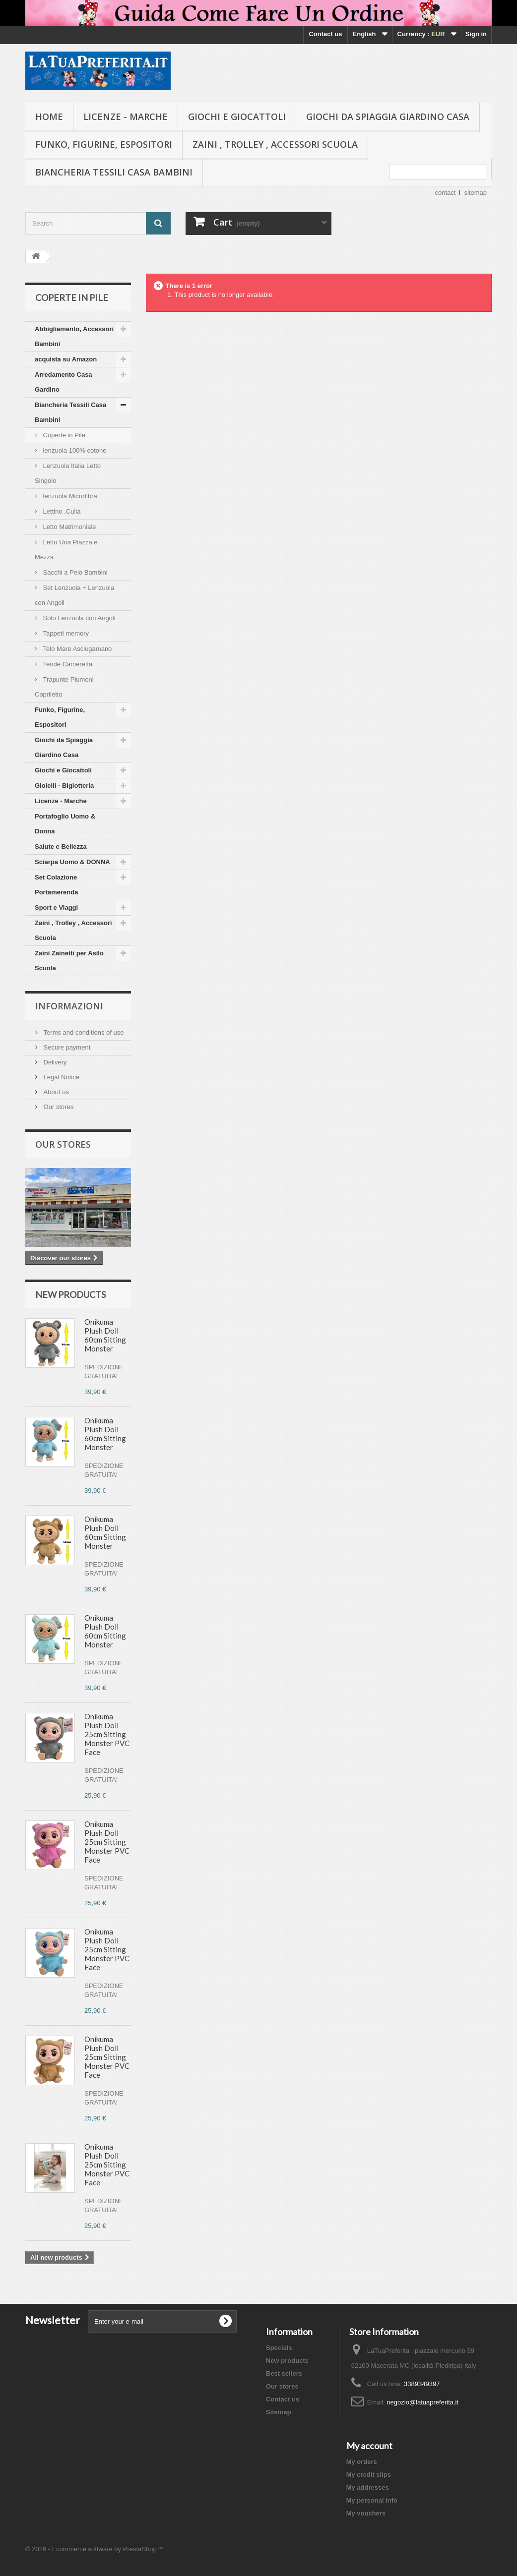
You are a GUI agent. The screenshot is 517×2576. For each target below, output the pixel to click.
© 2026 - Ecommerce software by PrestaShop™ (94, 2549)
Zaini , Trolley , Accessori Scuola (275, 144)
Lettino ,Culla (61, 511)
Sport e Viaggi (56, 907)
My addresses (367, 2487)
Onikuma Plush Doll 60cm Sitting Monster (105, 1335)
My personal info (371, 2500)
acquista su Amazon (66, 359)
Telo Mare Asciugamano (76, 648)
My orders (361, 2461)
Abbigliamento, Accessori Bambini (74, 336)
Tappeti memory (65, 633)
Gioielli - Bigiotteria (64, 785)
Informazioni (69, 1006)
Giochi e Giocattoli (237, 116)
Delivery (54, 1062)
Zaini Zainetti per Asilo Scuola (69, 960)
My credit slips (368, 2474)
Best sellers (284, 2373)
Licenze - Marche (125, 116)
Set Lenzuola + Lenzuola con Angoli (74, 595)
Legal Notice (60, 1077)
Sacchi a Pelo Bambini (74, 572)
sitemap (475, 192)
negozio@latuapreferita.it (422, 2402)
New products (70, 1294)
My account (369, 2445)
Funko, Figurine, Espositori (103, 144)
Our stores (57, 1107)
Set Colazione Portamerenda (56, 885)
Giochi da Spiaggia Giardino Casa (387, 116)
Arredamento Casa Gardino (63, 382)
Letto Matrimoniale (68, 526)
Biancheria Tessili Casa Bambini (114, 172)
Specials (279, 2347)
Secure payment (66, 1047)
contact (445, 192)
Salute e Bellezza (61, 846)
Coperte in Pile (63, 435)
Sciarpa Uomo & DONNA (72, 862)
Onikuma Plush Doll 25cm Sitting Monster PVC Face (106, 1734)
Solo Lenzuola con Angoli (78, 618)
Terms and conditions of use (83, 1032)
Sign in (476, 34)
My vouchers (366, 2513)
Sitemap (278, 2412)
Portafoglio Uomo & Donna (65, 824)
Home (49, 116)
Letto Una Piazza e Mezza (66, 549)
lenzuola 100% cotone (74, 450)
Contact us (325, 34)
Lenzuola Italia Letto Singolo (68, 473)
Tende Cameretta (66, 664)
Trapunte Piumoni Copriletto (64, 687)
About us (55, 1092)
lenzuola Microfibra (69, 496)
